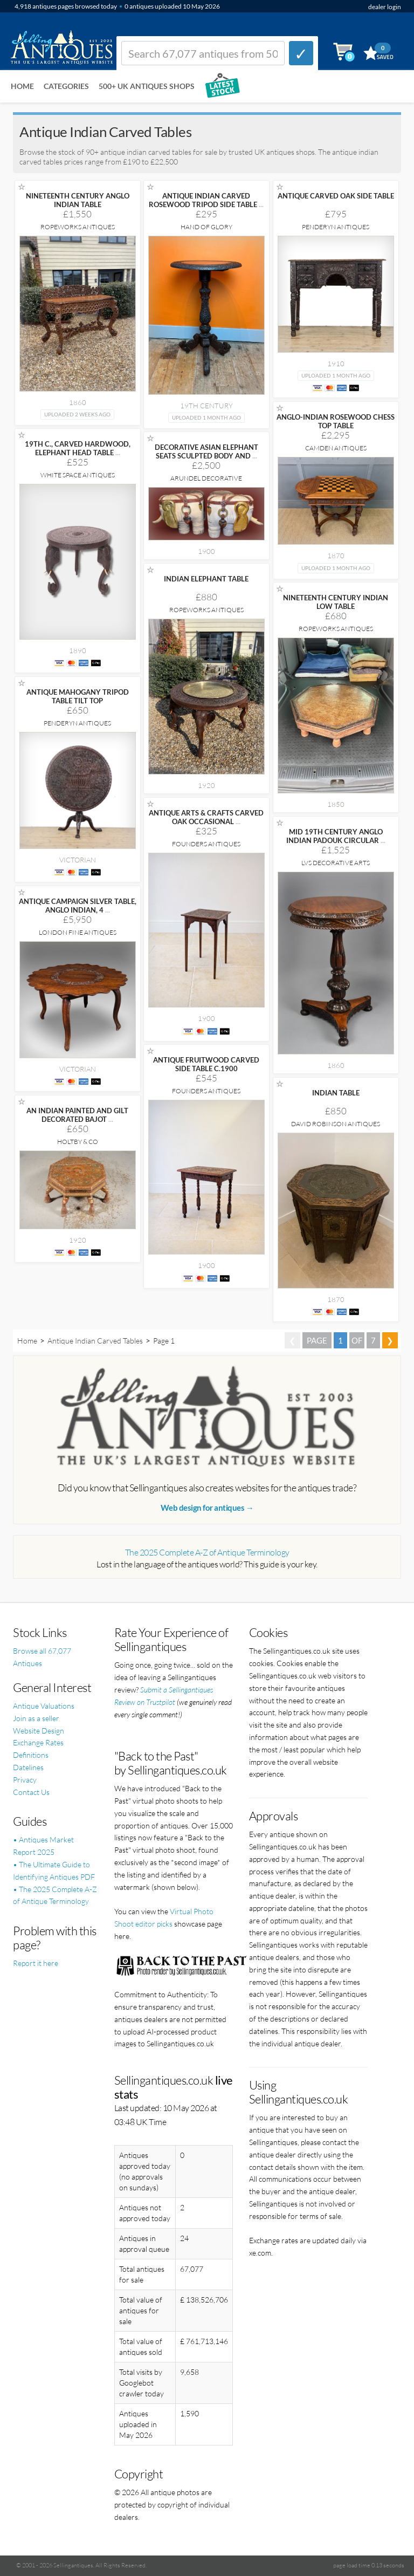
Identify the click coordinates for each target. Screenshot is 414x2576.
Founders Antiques (206, 844)
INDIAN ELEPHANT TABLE (206, 578)
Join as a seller (36, 1718)
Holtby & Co (77, 1142)
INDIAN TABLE (336, 1092)
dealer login (384, 7)
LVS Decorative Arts (335, 863)
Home (22, 86)
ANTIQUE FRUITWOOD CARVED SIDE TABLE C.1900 (206, 1064)
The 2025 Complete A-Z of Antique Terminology (207, 1552)
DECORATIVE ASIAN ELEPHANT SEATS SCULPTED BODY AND (206, 451)
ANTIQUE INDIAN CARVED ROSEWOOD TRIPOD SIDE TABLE (206, 200)
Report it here (35, 1963)
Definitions (31, 1754)
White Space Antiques (77, 475)
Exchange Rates (38, 1742)
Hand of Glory (206, 227)
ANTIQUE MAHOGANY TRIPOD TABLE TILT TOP (77, 696)
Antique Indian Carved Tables (95, 1340)
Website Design (38, 1730)
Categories (66, 86)
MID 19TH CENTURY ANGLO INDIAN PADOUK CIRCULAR (335, 836)
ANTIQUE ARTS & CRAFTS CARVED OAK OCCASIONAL (206, 817)
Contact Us (31, 1792)
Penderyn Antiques (335, 227)
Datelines (28, 1767)
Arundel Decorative (206, 478)
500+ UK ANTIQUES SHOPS (147, 86)
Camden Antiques (336, 448)
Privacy (25, 1779)
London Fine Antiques (77, 932)
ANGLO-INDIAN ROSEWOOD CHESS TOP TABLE (336, 421)
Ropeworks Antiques (77, 227)
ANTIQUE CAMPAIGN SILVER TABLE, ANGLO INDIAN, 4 (77, 905)
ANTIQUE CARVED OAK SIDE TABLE (336, 195)
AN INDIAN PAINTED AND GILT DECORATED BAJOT (77, 1114)
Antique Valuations (43, 1705)
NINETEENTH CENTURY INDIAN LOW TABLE (335, 602)
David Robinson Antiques (335, 1124)
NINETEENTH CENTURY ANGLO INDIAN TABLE (77, 200)
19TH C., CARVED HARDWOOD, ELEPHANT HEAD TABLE (77, 448)
